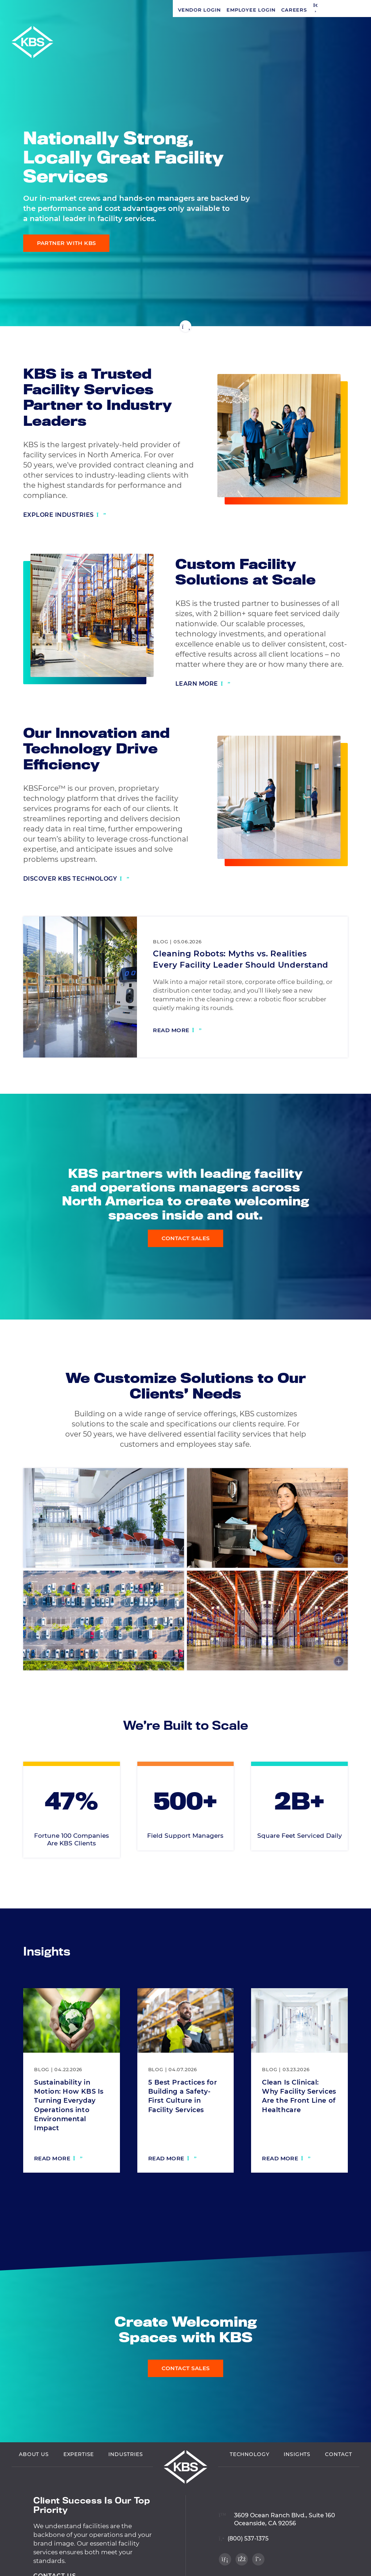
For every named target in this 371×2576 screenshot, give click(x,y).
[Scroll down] (185, 326)
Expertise (78, 2455)
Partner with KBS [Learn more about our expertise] (66, 243)
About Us (34, 2455)
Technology (249, 2455)
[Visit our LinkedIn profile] (353, 278)
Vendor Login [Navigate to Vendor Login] (26, 10)
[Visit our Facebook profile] (353, 293)
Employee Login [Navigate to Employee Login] (78, 10)
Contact (338, 2455)
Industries (125, 2455)
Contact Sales (186, 1238)
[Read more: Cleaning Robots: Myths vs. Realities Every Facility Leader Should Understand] (177, 1031)
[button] (143, 10)
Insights (297, 2455)
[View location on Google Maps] (277, 2515)
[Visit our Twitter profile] (353, 308)
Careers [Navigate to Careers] (121, 10)
